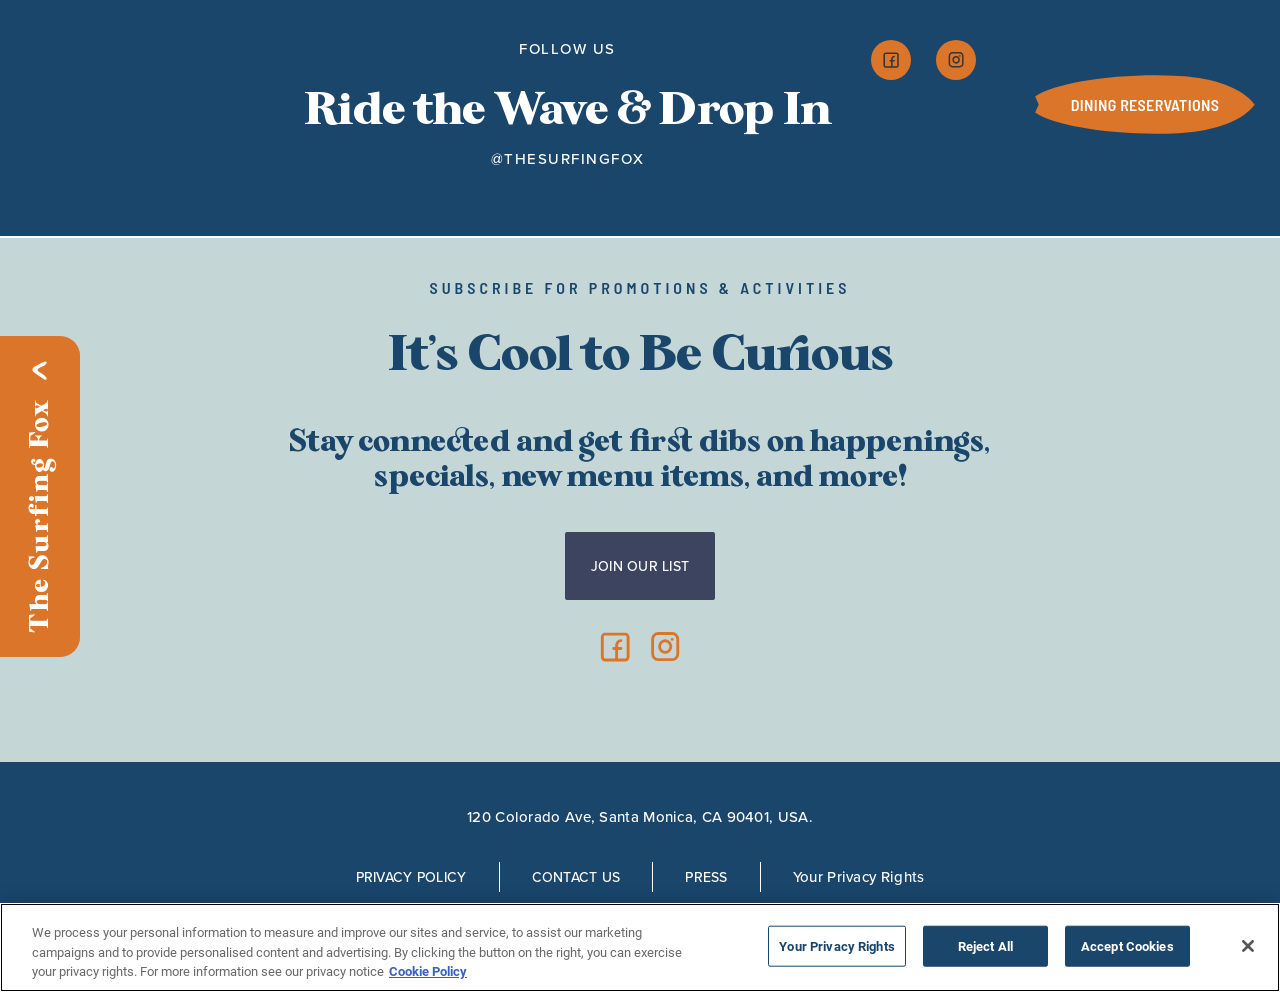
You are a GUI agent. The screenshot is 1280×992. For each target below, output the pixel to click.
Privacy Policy (411, 877)
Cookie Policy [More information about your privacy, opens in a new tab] (428, 971)
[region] (640, 947)
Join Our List (640, 566)
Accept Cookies (1127, 945)
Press (706, 877)
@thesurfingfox (568, 159)
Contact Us (576, 877)
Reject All (985, 945)
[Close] (1248, 946)
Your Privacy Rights (859, 876)
